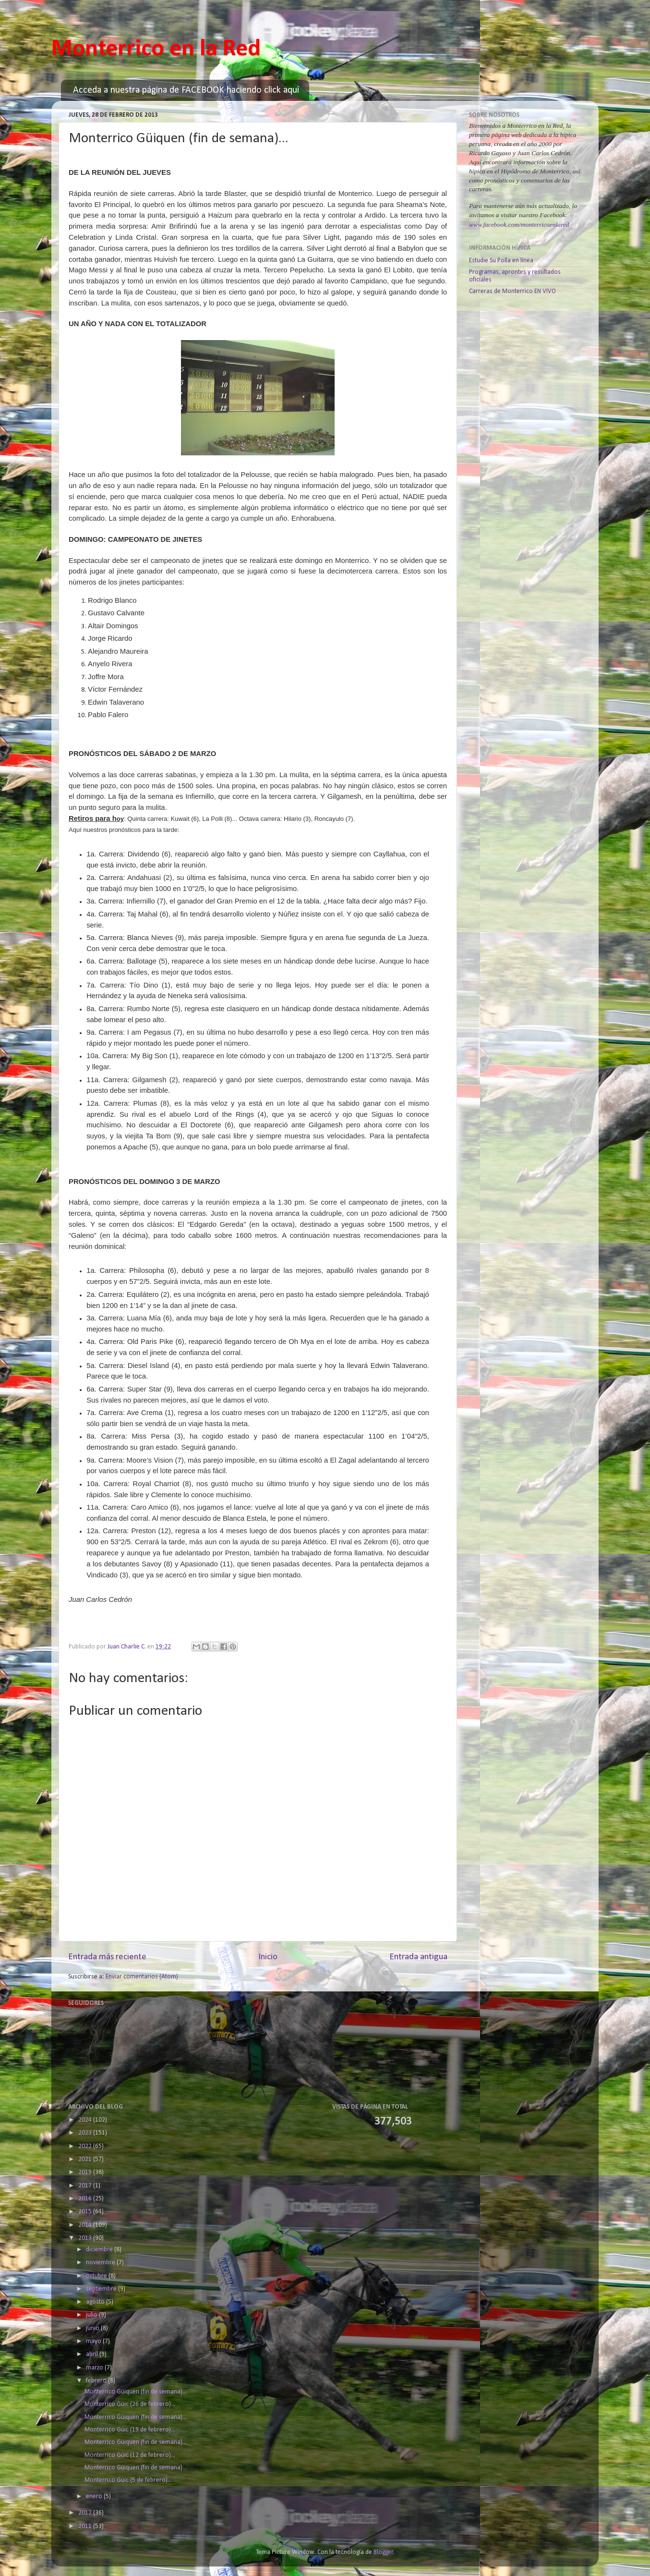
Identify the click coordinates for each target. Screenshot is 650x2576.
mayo (94, 2341)
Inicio (267, 1957)
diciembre (100, 2249)
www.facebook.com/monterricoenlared (519, 224)
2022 (85, 2146)
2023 (85, 2133)
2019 (85, 2172)
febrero (97, 2381)
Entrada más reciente (107, 1957)
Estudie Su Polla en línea (501, 260)
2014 (85, 2225)
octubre (97, 2276)
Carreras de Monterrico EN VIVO (512, 291)
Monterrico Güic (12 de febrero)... (129, 2455)
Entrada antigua (418, 1957)
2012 (85, 2513)
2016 (85, 2199)
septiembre (102, 2289)
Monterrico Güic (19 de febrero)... (129, 2430)
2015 (85, 2212)
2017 (85, 2186)
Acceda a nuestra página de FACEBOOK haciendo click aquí (186, 90)
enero (95, 2496)
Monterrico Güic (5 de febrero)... (128, 2480)
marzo (95, 2368)
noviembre (101, 2262)
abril (92, 2354)
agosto (96, 2302)
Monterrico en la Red (156, 49)
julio (92, 2315)
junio (93, 2328)
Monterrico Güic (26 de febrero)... (129, 2404)
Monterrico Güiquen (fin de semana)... (135, 2392)
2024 (85, 2120)
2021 (85, 2159)
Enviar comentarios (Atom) (142, 1977)
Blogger (383, 2552)
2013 (85, 2238)
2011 (85, 2526)
